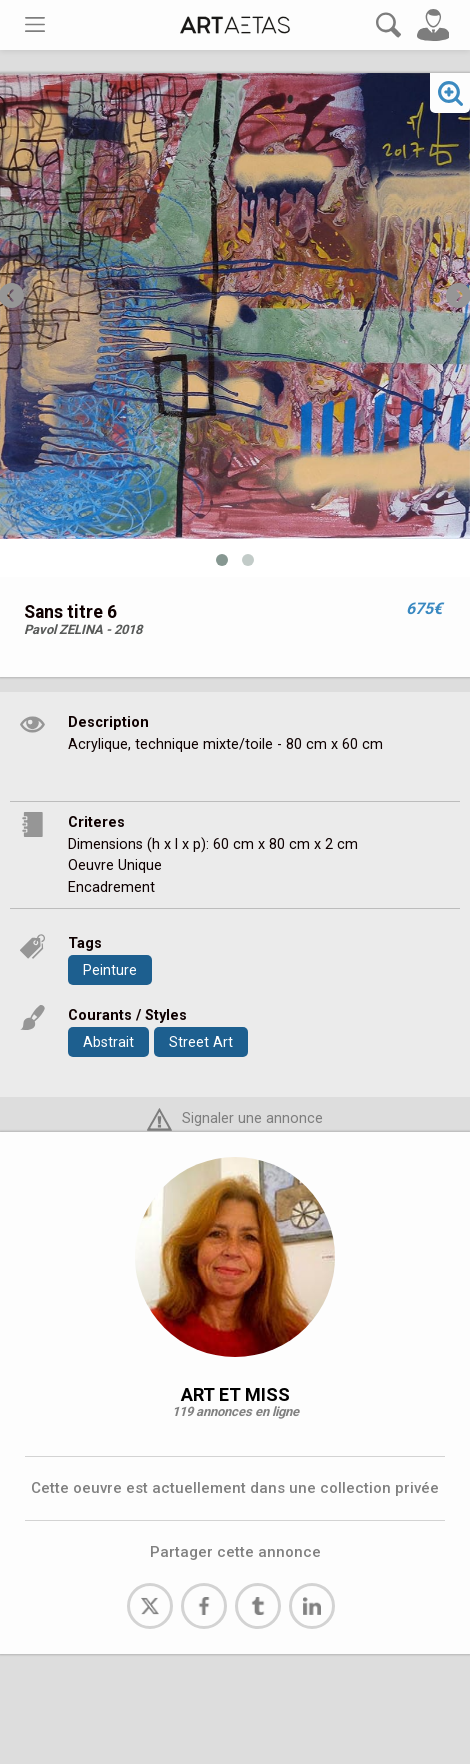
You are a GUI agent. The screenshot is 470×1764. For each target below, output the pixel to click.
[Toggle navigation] (35, 24)
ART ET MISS (235, 1394)
